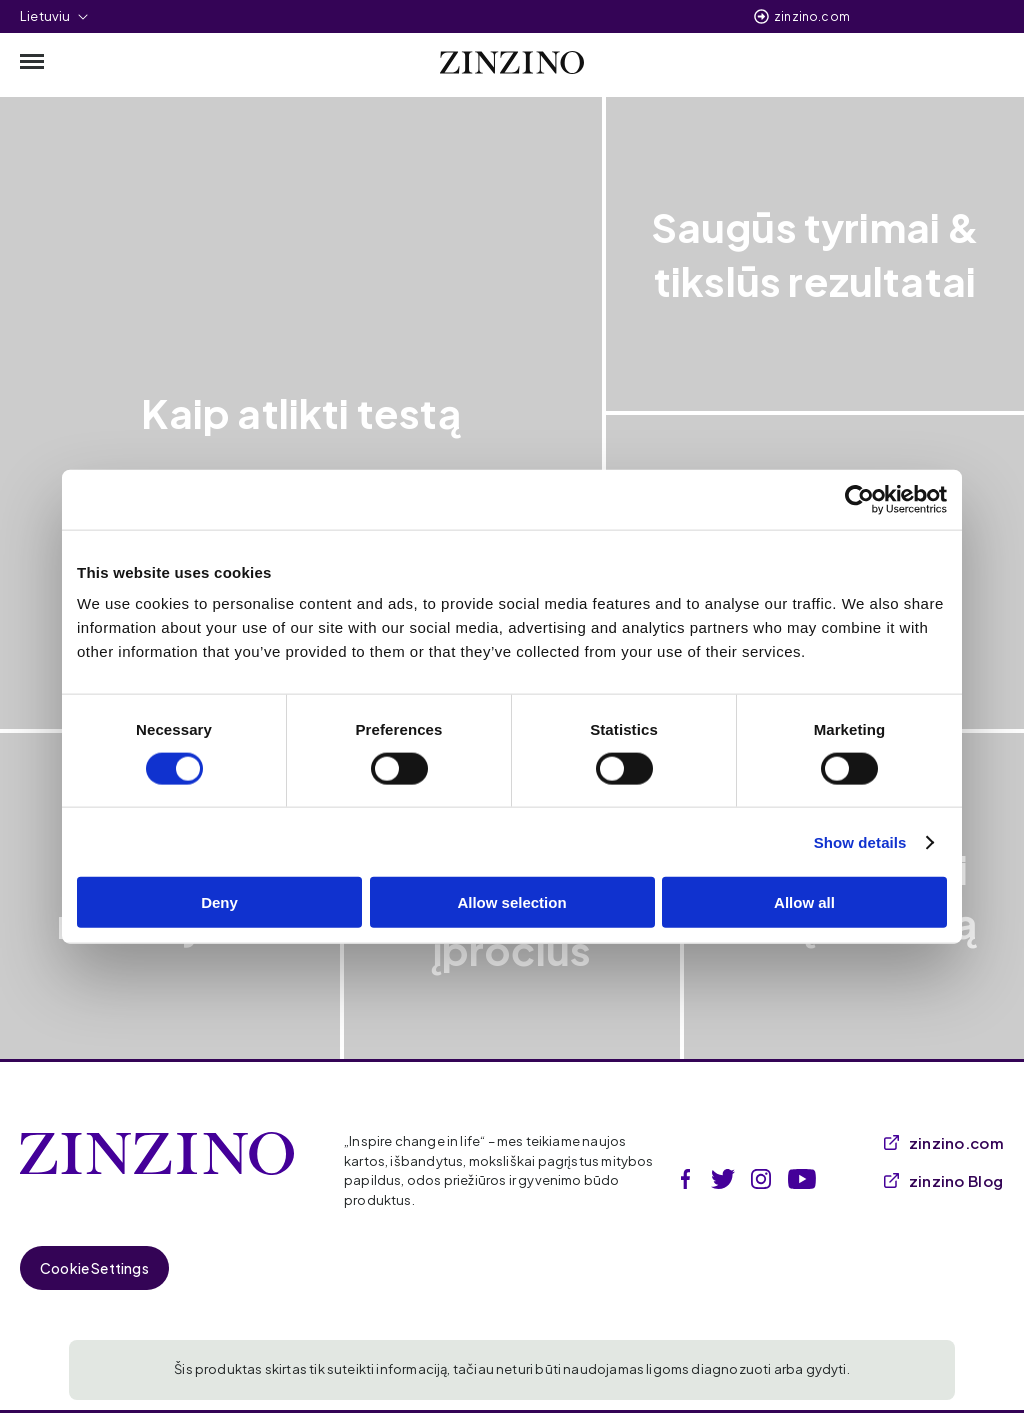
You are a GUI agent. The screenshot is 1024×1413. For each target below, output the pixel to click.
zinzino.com (812, 16)
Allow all (804, 902)
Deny (219, 902)
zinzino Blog (944, 1180)
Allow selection (511, 902)
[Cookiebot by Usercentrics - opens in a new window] (859, 499)
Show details (860, 841)
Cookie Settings (94, 1268)
